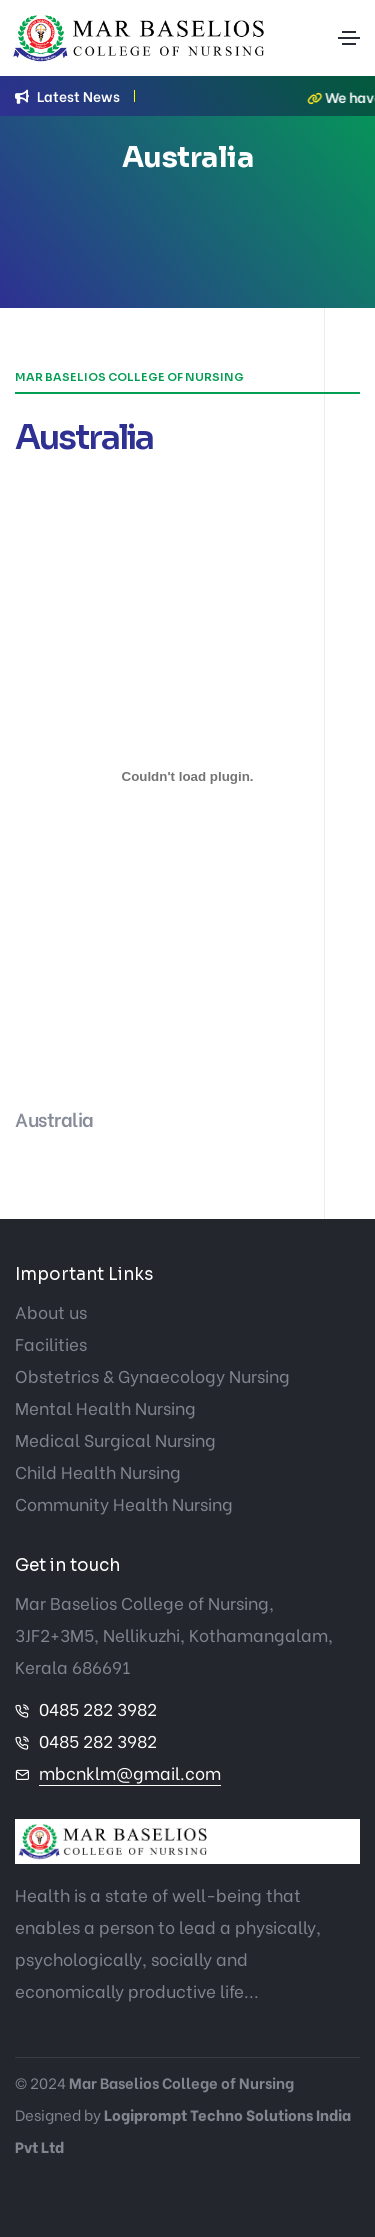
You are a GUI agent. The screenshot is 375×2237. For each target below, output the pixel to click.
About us (51, 1311)
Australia (54, 1118)
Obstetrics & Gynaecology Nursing (152, 1375)
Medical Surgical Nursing (115, 1439)
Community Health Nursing (124, 1503)
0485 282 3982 (98, 1708)
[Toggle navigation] (349, 38)
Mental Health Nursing (105, 1407)
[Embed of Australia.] (187, 776)
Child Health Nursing (98, 1471)
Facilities (51, 1343)
